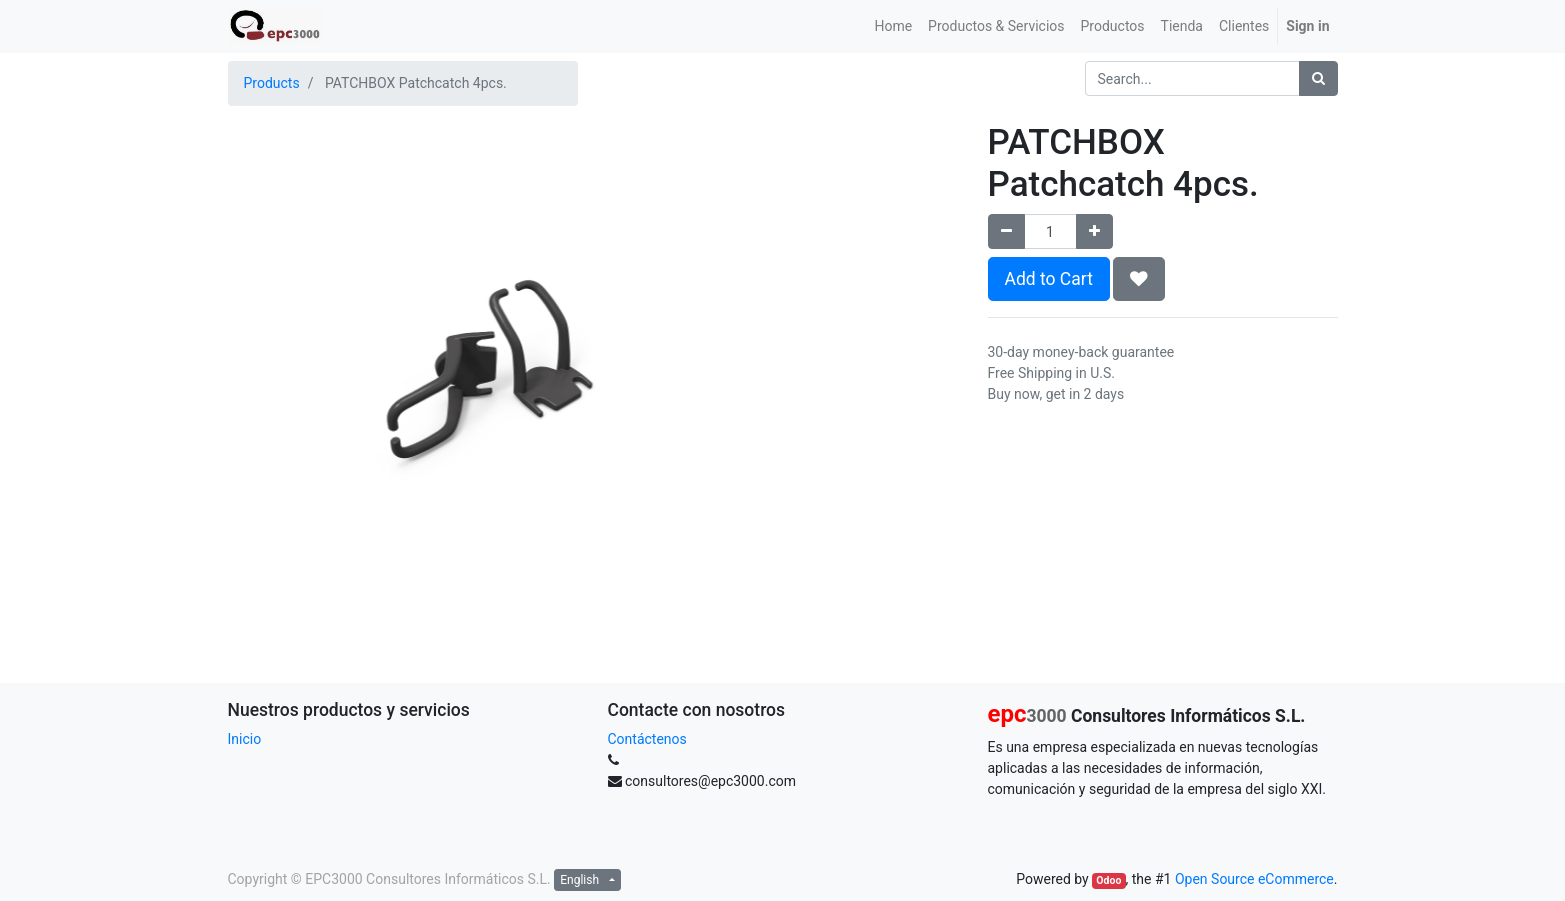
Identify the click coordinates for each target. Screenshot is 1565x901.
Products (272, 83)
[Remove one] (1006, 231)
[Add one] (1094, 231)
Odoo (1108, 880)
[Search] (1318, 78)
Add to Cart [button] (1049, 279)
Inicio (245, 739)
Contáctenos (647, 739)
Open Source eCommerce (1254, 879)
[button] (1139, 279)
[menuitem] (893, 26)
